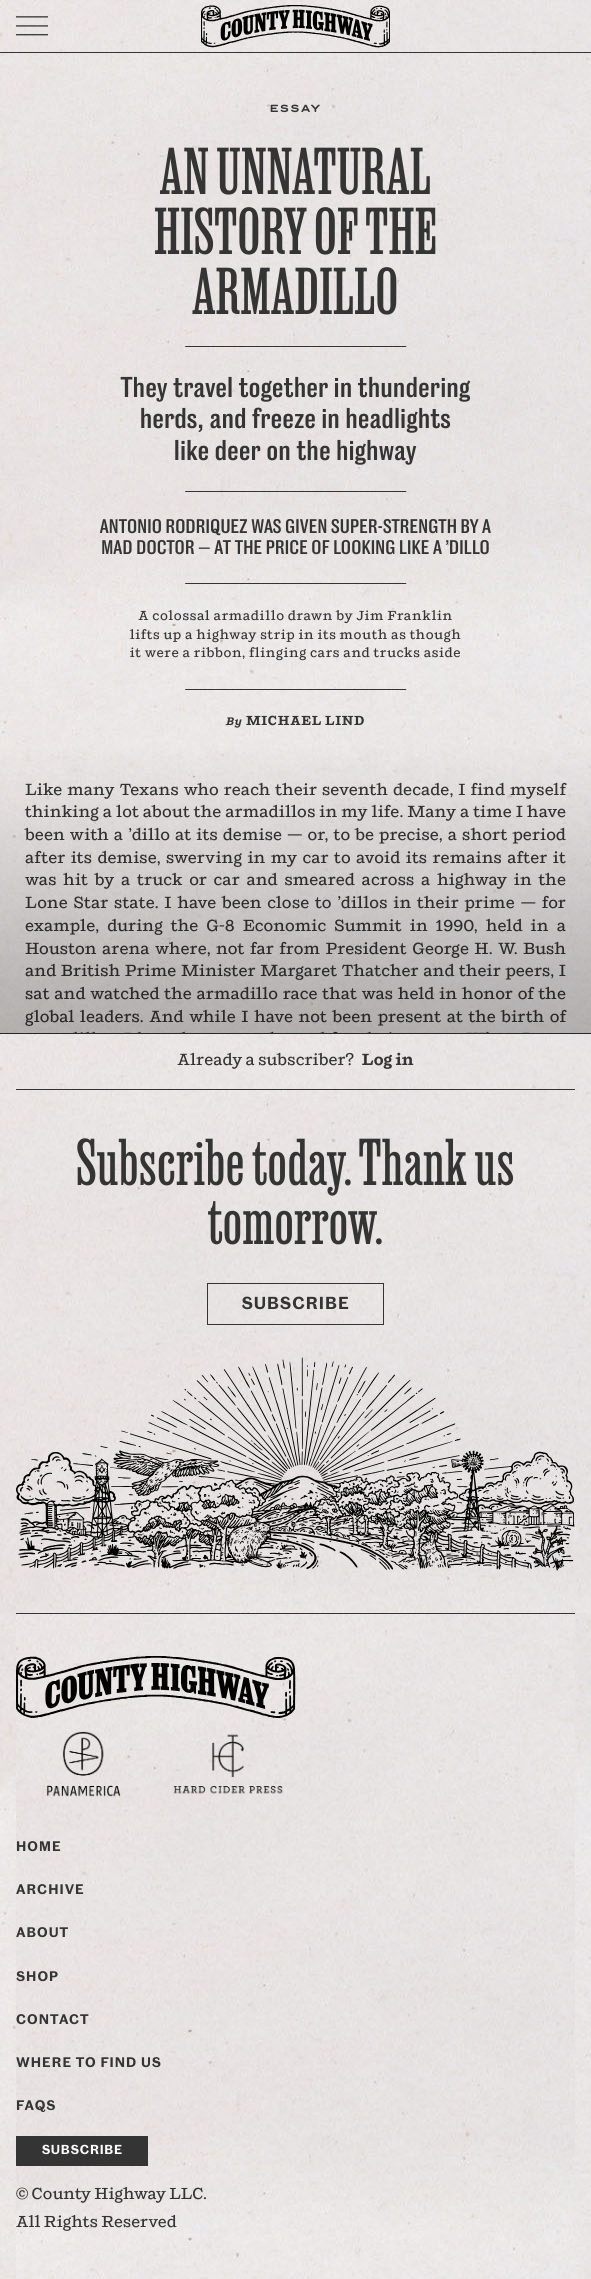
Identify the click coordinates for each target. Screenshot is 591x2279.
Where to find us (89, 2063)
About (42, 1933)
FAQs (36, 2106)
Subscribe (295, 1304)
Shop (37, 1977)
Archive (50, 1890)
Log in (388, 1060)
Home (39, 1847)
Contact (53, 2020)
